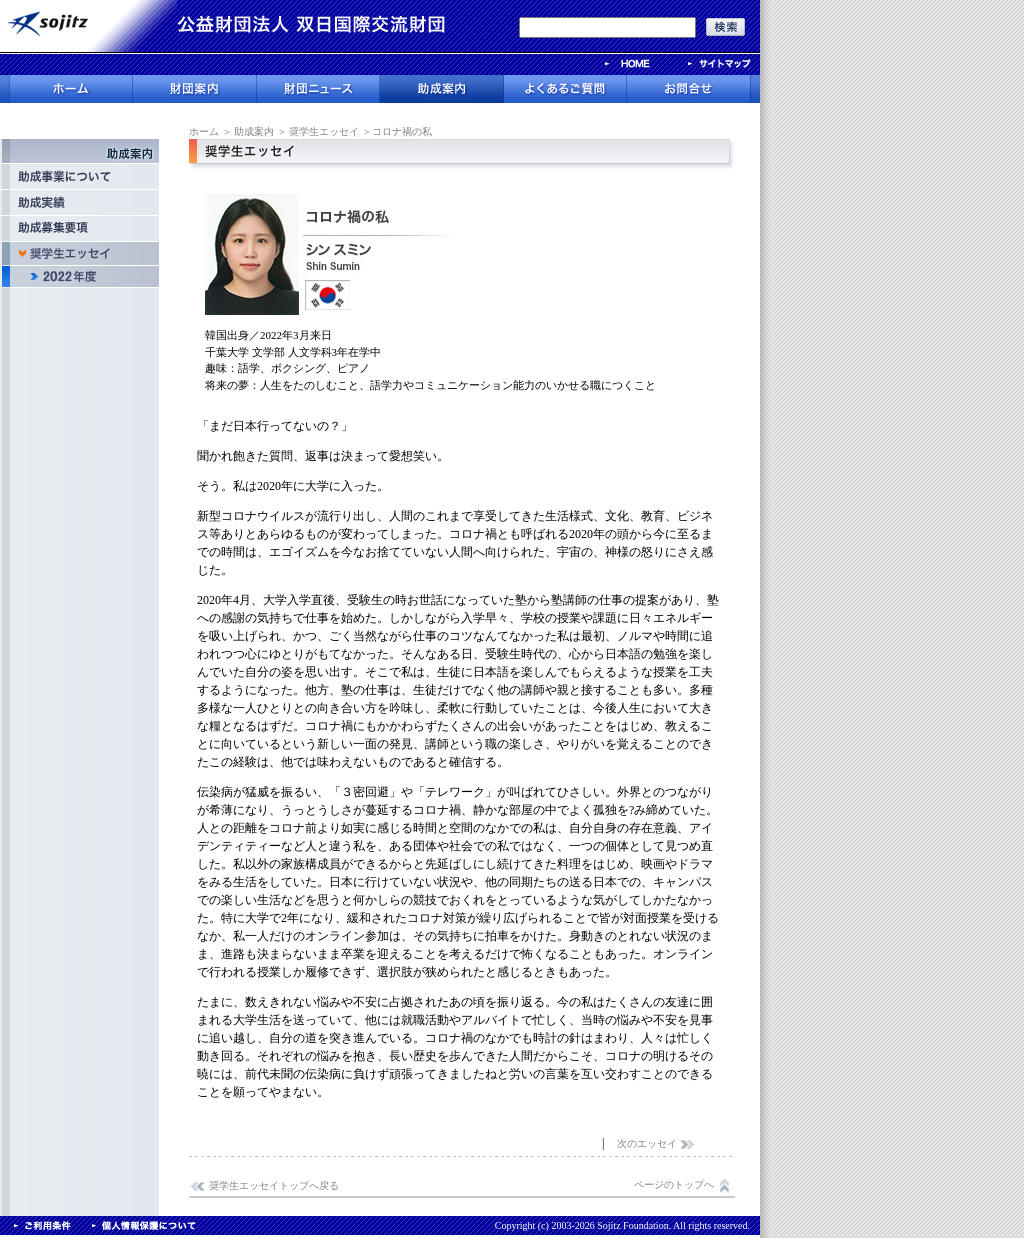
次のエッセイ (657, 1143)
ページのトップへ (682, 1184)
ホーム (204, 131)
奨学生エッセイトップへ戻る (264, 1185)
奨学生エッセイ (324, 131)
